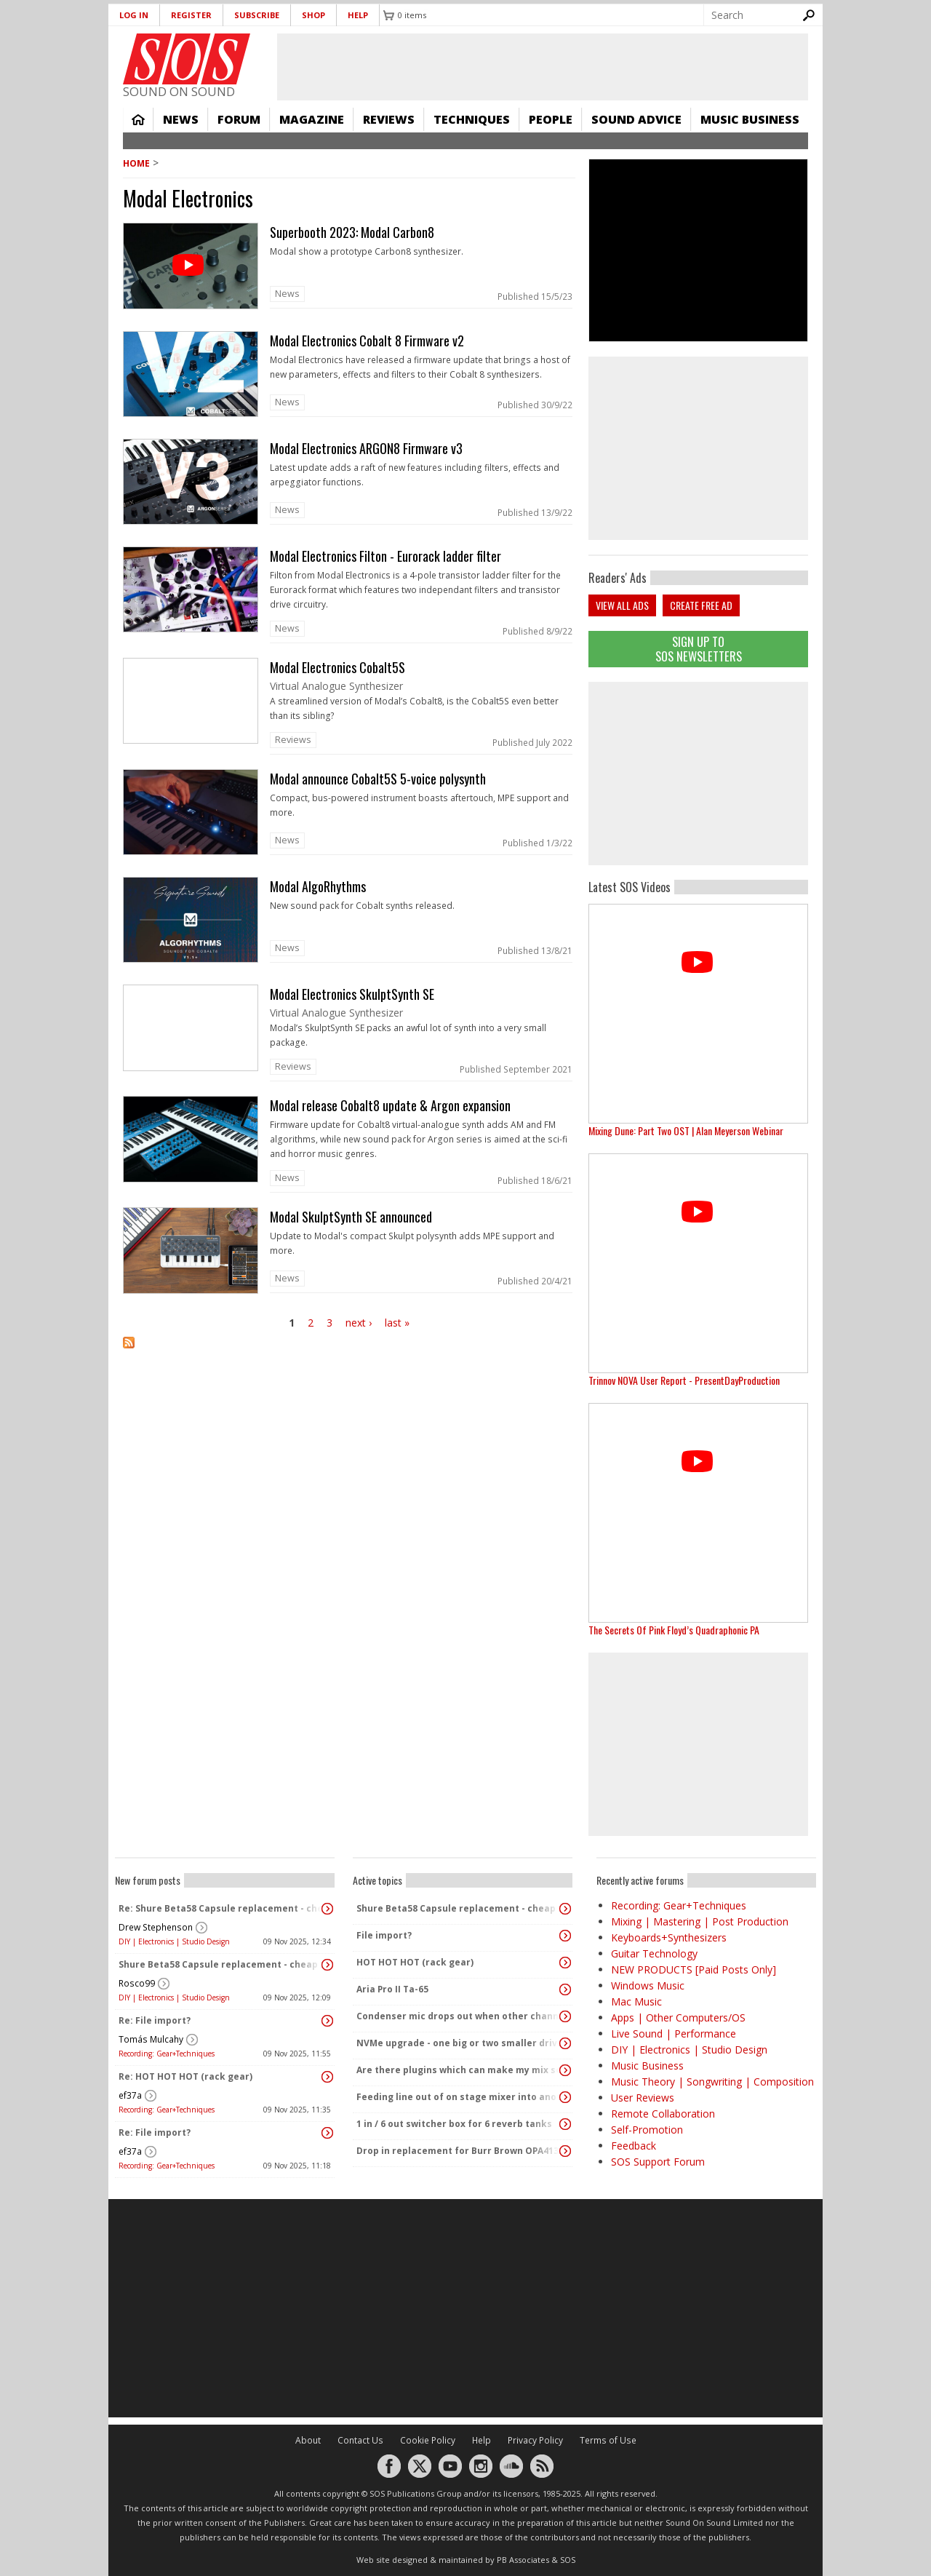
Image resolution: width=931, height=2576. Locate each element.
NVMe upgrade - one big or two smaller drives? (459, 2043)
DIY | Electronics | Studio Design (174, 1941)
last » (397, 1322)
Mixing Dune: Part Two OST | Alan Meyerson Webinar (685, 1130)
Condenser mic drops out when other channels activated (459, 2016)
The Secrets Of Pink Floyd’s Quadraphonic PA (673, 1629)
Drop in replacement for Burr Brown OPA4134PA (459, 2150)
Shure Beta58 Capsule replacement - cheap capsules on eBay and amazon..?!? (221, 1964)
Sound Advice (636, 119)
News (181, 119)
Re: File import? (155, 2020)
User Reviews (642, 2097)
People (550, 119)
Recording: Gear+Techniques (167, 2053)
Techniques (471, 119)
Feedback (633, 2145)
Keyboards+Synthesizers (669, 1937)
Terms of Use (608, 2440)
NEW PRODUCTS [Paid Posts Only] (693, 1969)
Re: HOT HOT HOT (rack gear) (185, 2076)
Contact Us (360, 2440)
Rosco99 (137, 1983)
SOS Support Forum (658, 2161)
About (308, 2440)
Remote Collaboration (663, 2113)
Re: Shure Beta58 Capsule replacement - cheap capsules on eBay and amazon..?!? (221, 1908)
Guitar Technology (654, 1953)
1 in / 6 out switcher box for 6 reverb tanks (454, 2124)
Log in (133, 14)
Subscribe (256, 14)
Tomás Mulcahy (151, 2039)
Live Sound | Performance (673, 2033)
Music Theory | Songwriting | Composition (712, 2081)
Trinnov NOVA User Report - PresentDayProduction (684, 1380)
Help (358, 14)
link (349, 269)
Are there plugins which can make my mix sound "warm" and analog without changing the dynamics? (459, 2070)
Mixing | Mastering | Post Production (699, 1921)
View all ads (622, 605)
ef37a (130, 2095)
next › (358, 1322)
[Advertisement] (698, 773)
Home (138, 119)
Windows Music (647, 1985)
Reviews (389, 119)
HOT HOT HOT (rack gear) (415, 1962)
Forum (238, 119)
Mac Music (636, 2001)
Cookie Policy (427, 2440)
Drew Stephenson (156, 1927)
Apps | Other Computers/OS (678, 2017)
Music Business (749, 119)
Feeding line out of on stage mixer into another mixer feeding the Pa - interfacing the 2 (459, 2097)
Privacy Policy (535, 2440)
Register (191, 14)
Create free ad (701, 605)
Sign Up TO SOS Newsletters (698, 648)
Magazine (311, 119)
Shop (313, 14)
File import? (384, 1935)
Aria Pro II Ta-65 (392, 1989)
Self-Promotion (647, 2129)
